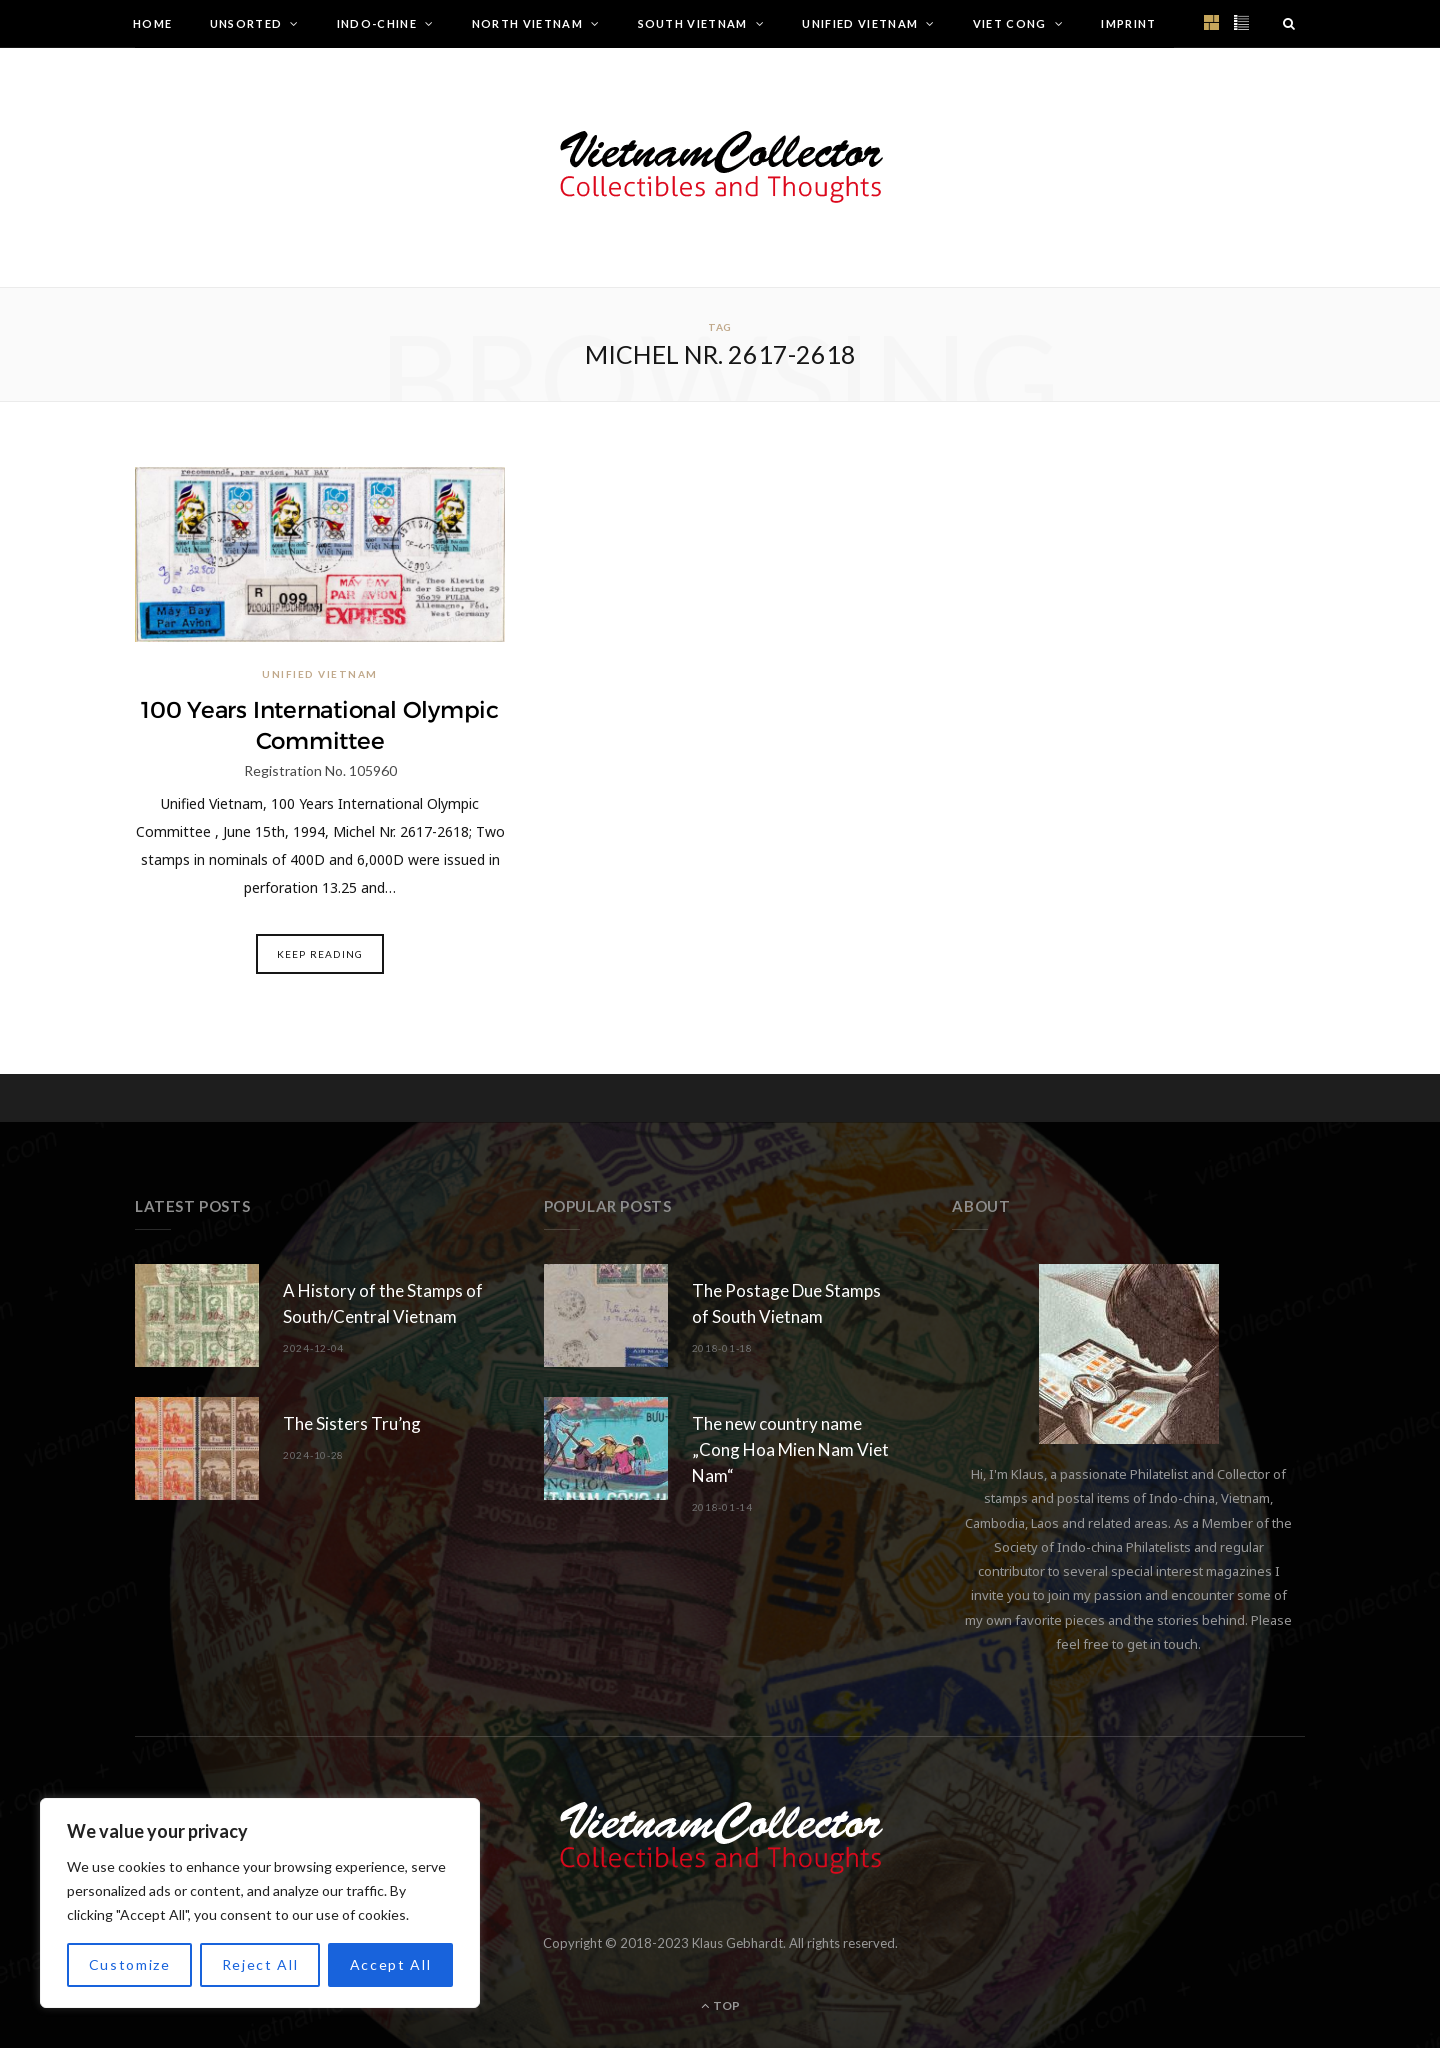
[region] (260, 1903)
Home (152, 23)
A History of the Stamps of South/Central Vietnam (383, 1303)
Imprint (1128, 23)
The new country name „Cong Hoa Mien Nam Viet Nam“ (790, 1449)
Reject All (260, 1964)
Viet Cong (1010, 23)
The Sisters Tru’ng (352, 1423)
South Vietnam (693, 23)
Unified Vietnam (860, 23)
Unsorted (246, 23)
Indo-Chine (377, 23)
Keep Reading (320, 954)
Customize (130, 1964)
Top (720, 2005)
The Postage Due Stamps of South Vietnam (786, 1303)
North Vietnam (527, 23)
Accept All (391, 1964)
